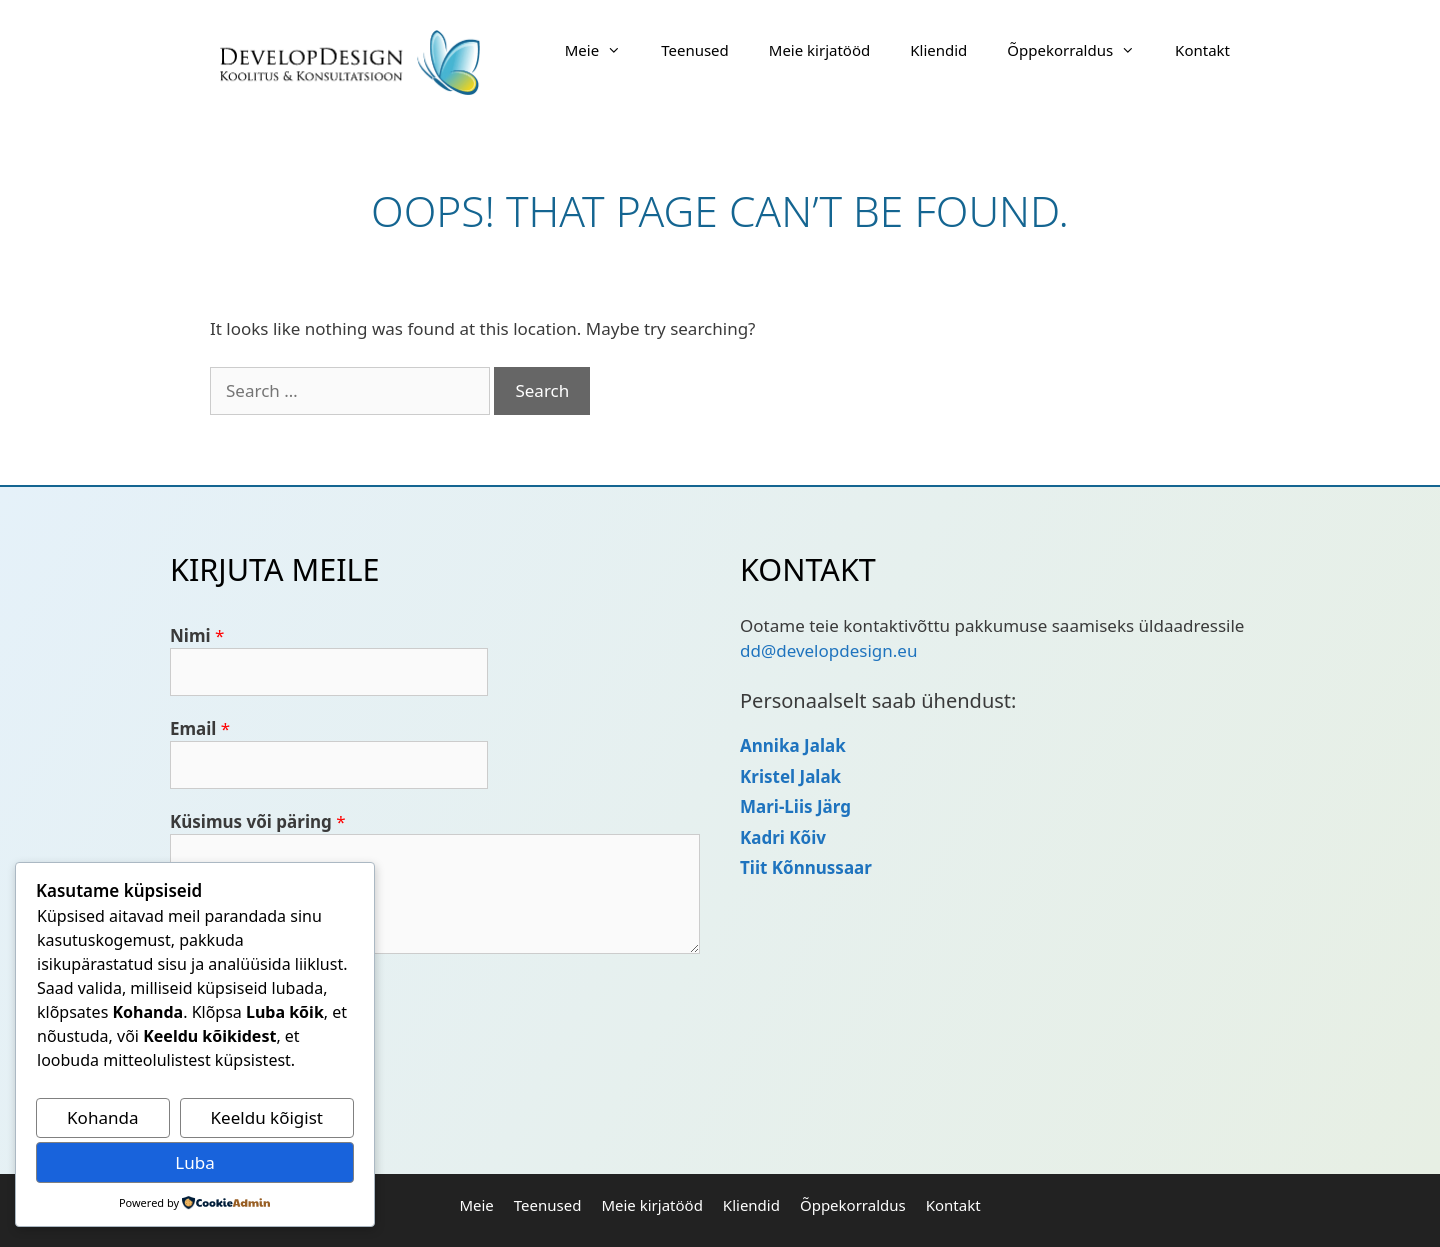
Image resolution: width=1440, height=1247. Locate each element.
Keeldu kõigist (267, 1117)
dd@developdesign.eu (828, 650)
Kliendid (938, 50)
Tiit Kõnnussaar (806, 867)
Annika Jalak (793, 745)
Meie (603, 50)
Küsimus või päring (258, 821)
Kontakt (1202, 50)
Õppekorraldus (1081, 50)
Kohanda (102, 1117)
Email (200, 728)
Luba (194, 1162)
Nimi (197, 635)
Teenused (695, 50)
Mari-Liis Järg (795, 806)
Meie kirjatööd (819, 50)
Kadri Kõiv (783, 837)
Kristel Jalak (790, 776)
